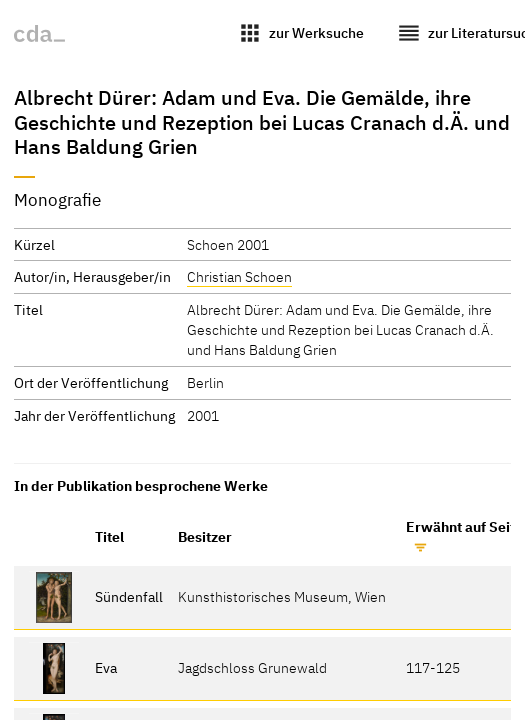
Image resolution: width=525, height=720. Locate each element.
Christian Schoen (239, 276)
